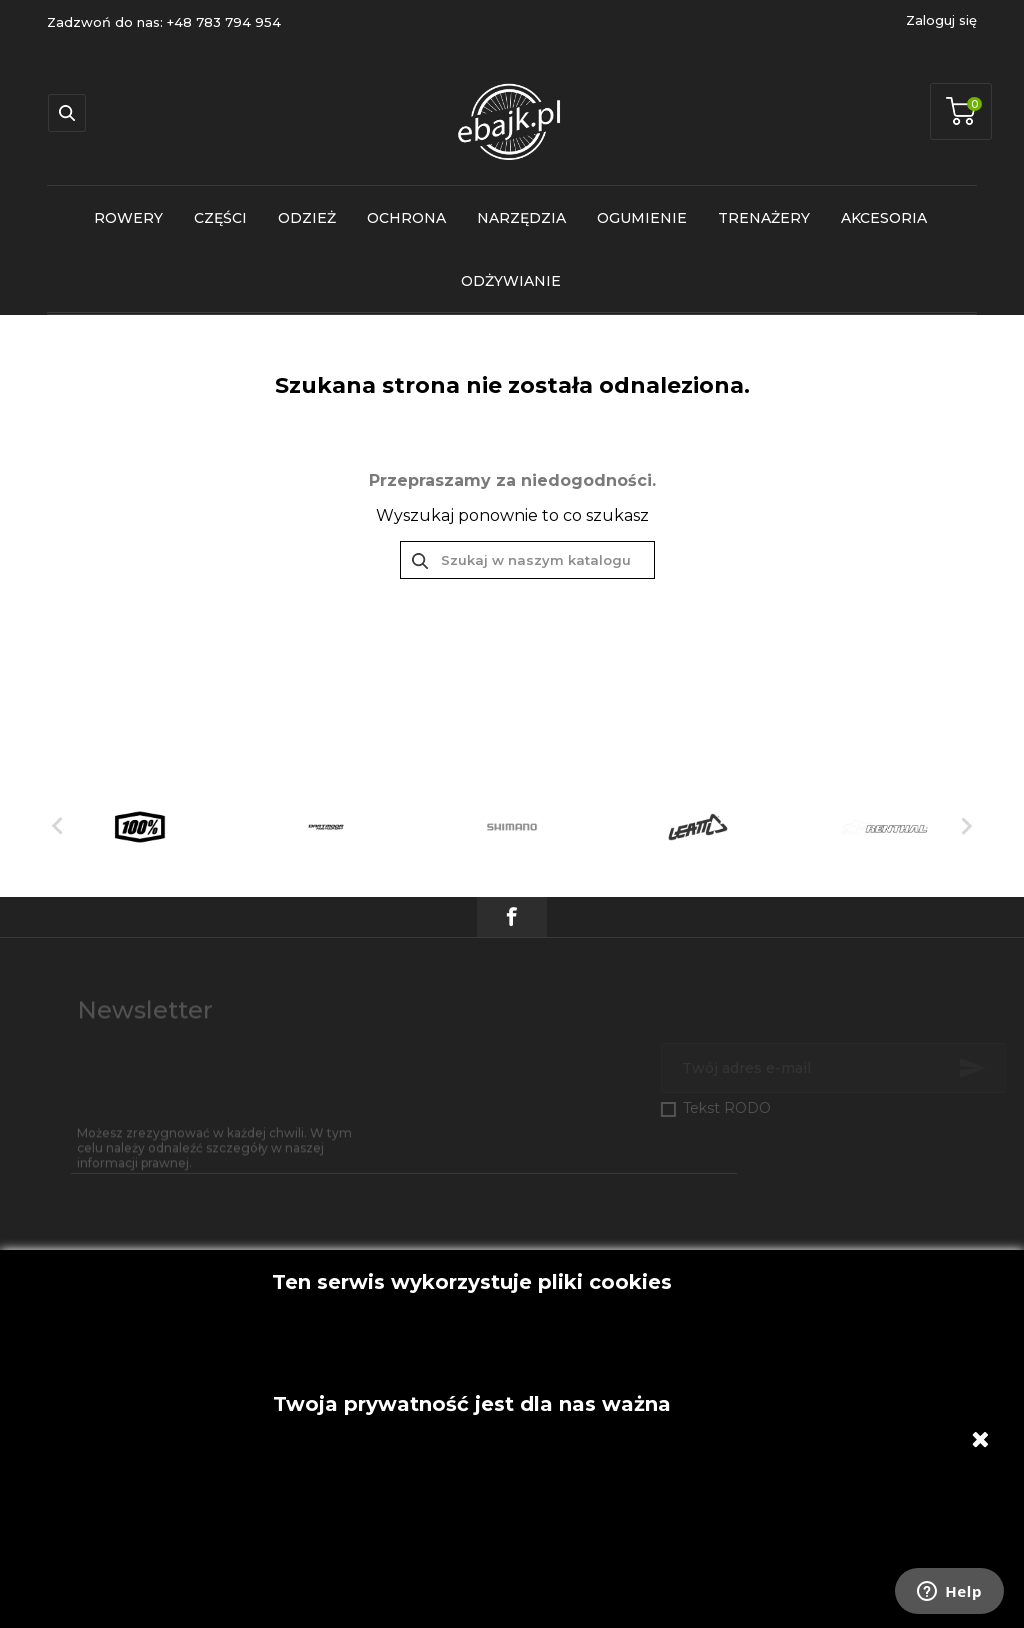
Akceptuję (471, 1260)
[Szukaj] (527, 560)
